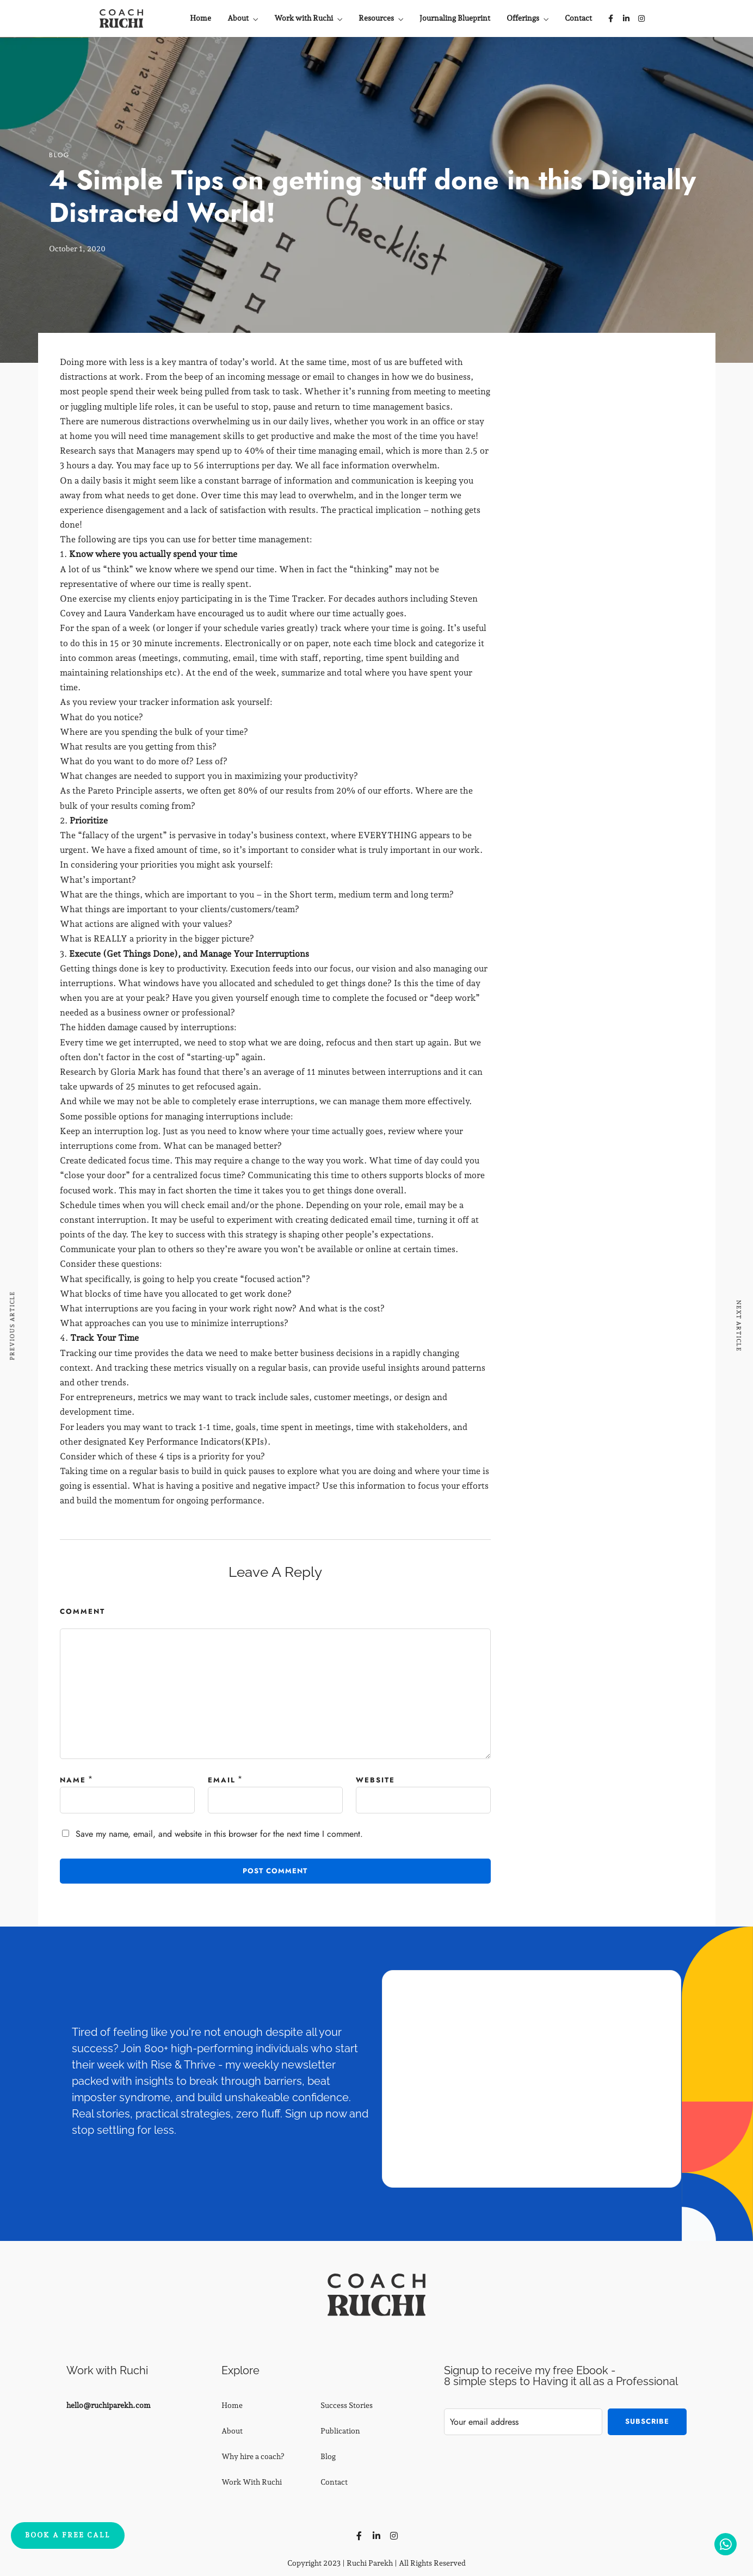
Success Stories (346, 2405)
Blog (59, 155)
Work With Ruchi (251, 2482)
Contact (578, 18)
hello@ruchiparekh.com (108, 2405)
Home (200, 18)
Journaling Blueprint (454, 18)
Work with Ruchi (303, 18)
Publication (340, 2430)
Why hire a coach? (253, 2456)
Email (222, 1780)
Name (73, 1780)
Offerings (523, 18)
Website (375, 1780)
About (238, 18)
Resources (376, 18)
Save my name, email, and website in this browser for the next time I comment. (219, 1834)
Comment (82, 1611)
